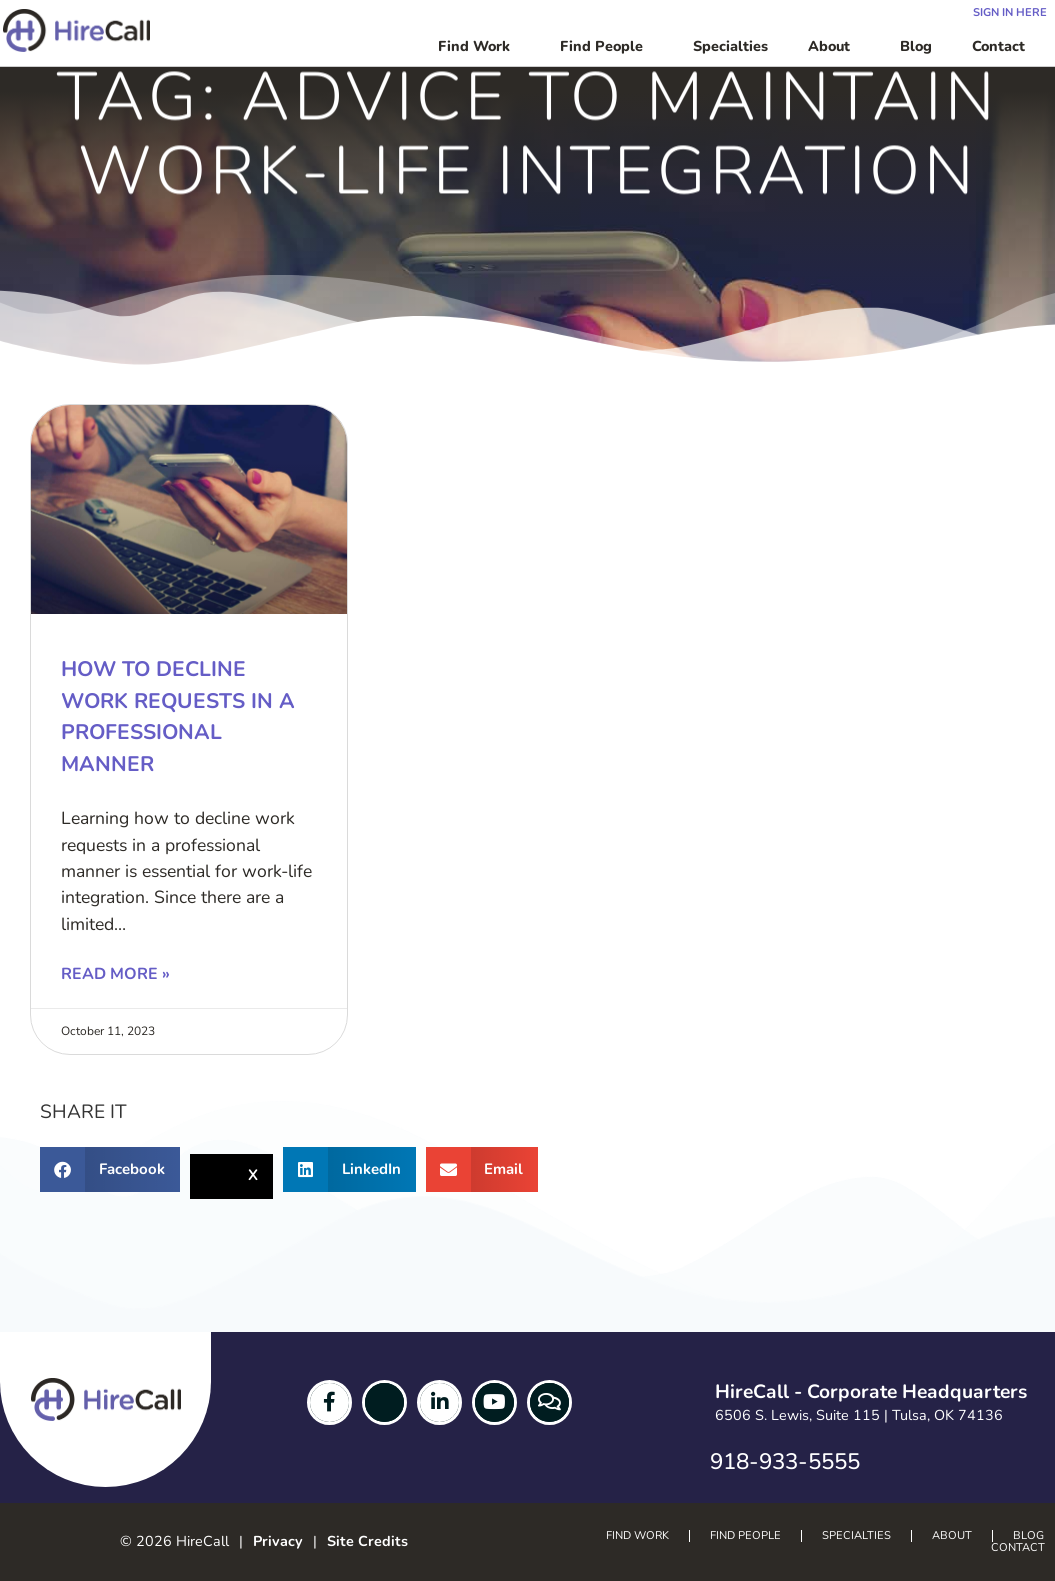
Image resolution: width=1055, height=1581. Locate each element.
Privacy (278, 1541)
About (834, 46)
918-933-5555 (785, 1461)
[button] (110, 1169)
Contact (1003, 46)
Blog (916, 46)
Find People (606, 46)
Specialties (730, 46)
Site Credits (367, 1541)
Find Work (479, 46)
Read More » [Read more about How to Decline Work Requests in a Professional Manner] (115, 974)
